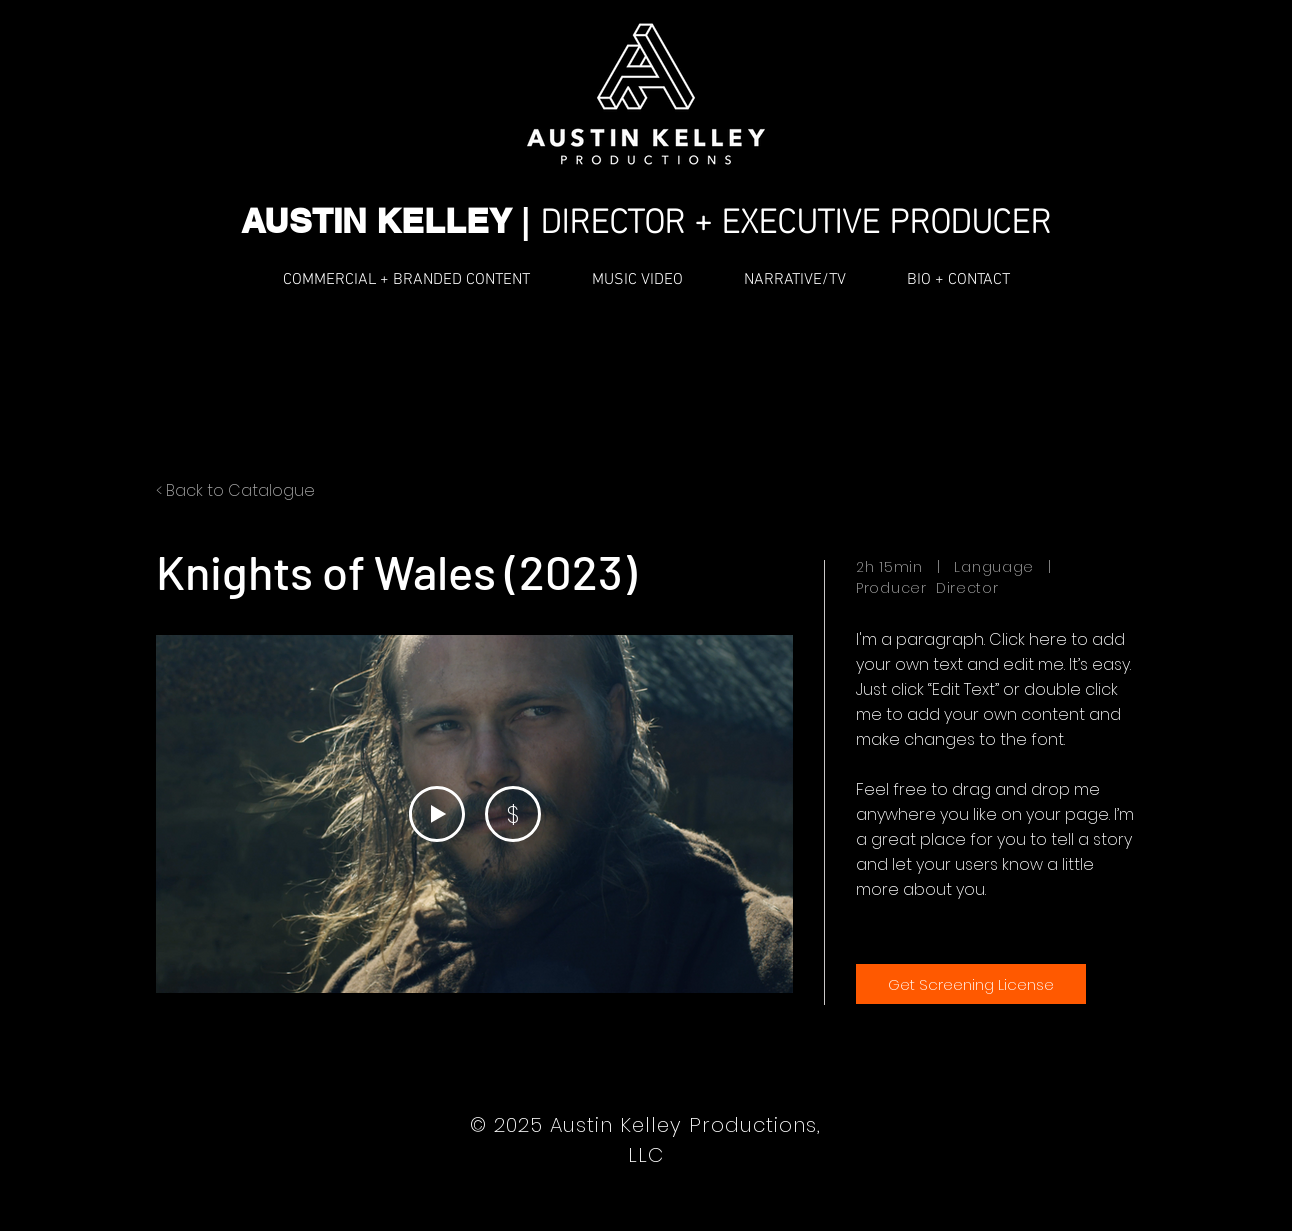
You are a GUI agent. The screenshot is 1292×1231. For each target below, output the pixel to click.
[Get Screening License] (971, 984)
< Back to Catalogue (235, 490)
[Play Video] (437, 814)
